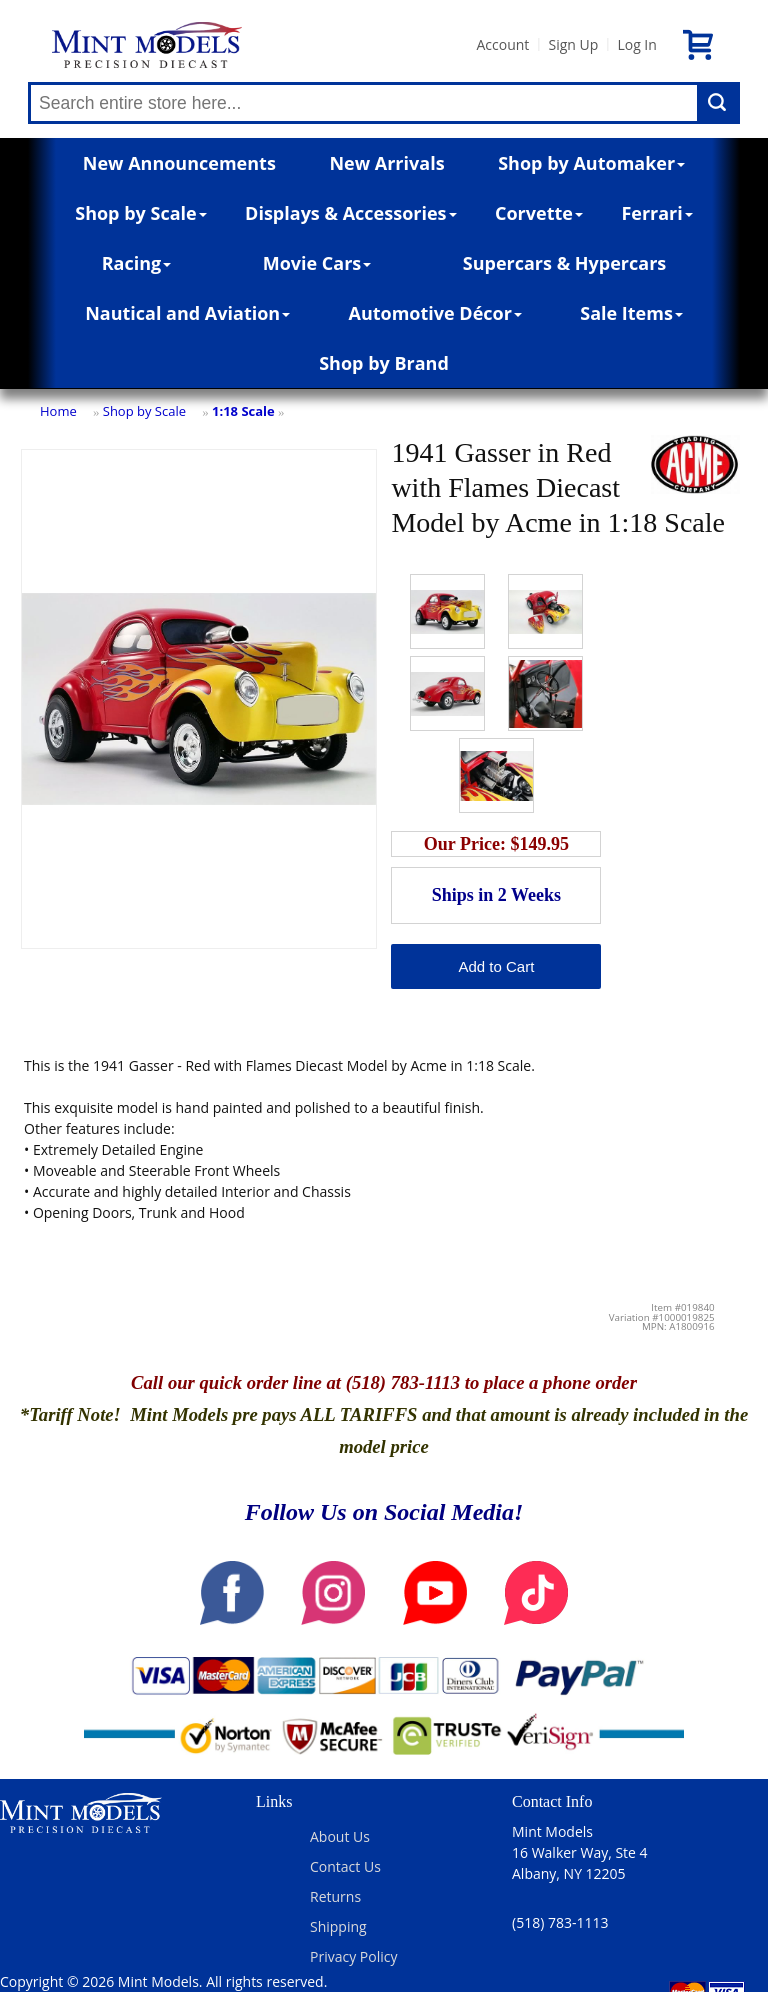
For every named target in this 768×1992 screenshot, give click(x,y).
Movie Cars (317, 263)
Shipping (338, 1926)
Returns (335, 1896)
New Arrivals (386, 163)
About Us (340, 1836)
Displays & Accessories (350, 213)
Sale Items (631, 313)
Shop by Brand (384, 363)
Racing (137, 263)
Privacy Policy (353, 1956)
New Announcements (179, 163)
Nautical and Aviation (187, 313)
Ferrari (656, 213)
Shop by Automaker (591, 163)
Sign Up (573, 44)
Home (58, 411)
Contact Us (345, 1866)
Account (502, 44)
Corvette (539, 213)
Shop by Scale (140, 213)
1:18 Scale (243, 411)
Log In (636, 44)
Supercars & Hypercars (565, 263)
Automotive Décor (434, 313)
